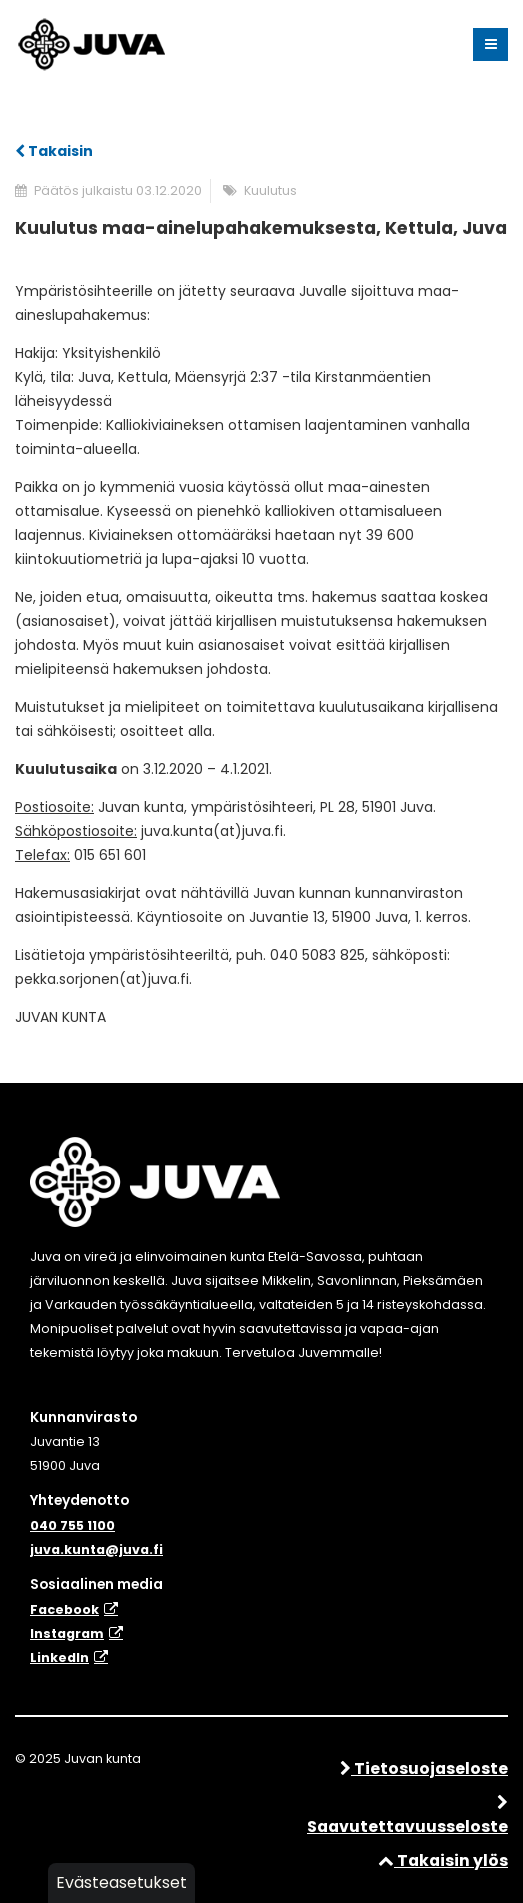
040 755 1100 (72, 1525)
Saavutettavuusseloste (407, 1816)
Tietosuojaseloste (424, 1768)
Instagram (67, 1633)
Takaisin (54, 151)
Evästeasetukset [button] (121, 1882)
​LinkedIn (59, 1657)
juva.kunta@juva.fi (96, 1549)
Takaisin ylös (443, 1860)
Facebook (64, 1609)
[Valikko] (490, 45)
